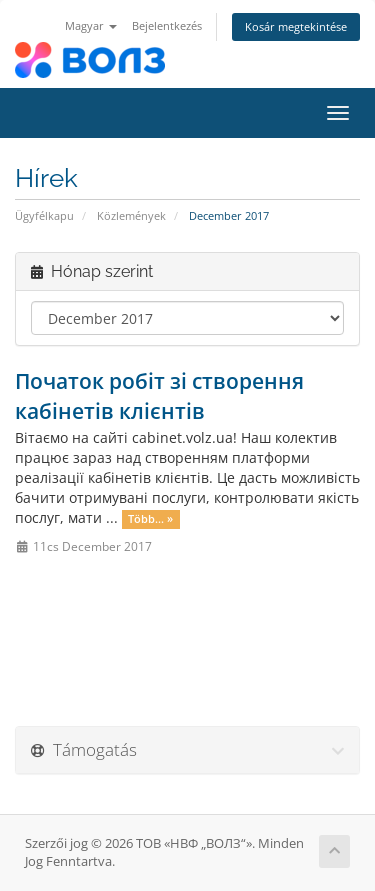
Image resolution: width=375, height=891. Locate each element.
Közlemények (131, 215)
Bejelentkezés (167, 25)
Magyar (91, 25)
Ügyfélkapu (44, 215)
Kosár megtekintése (296, 26)
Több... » (150, 519)
